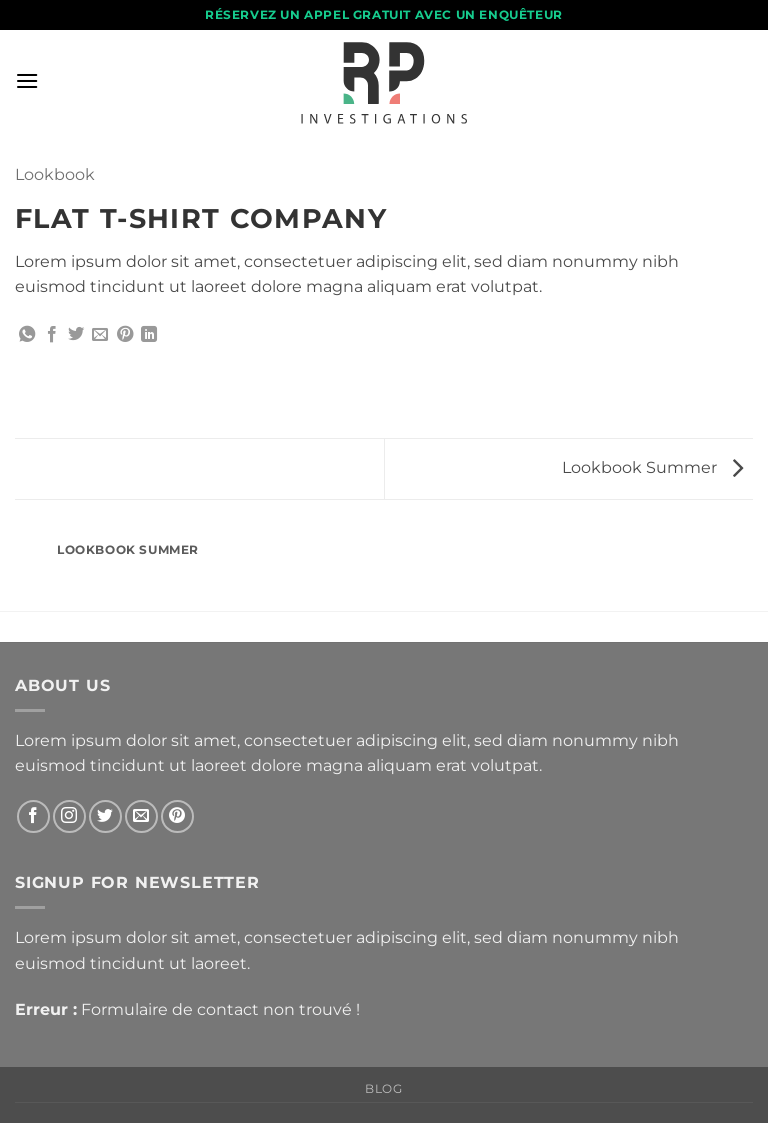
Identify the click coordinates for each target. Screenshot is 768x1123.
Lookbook (55, 174)
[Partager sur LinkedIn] (149, 335)
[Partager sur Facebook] (52, 335)
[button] (27, 80)
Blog (383, 1088)
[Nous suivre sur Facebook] (33, 816)
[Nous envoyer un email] (141, 816)
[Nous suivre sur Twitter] (105, 816)
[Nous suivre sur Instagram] (69, 816)
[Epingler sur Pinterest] (125, 335)
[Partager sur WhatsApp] (27, 335)
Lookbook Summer (652, 467)
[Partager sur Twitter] (76, 335)
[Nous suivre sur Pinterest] (177, 816)
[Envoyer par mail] (100, 335)
